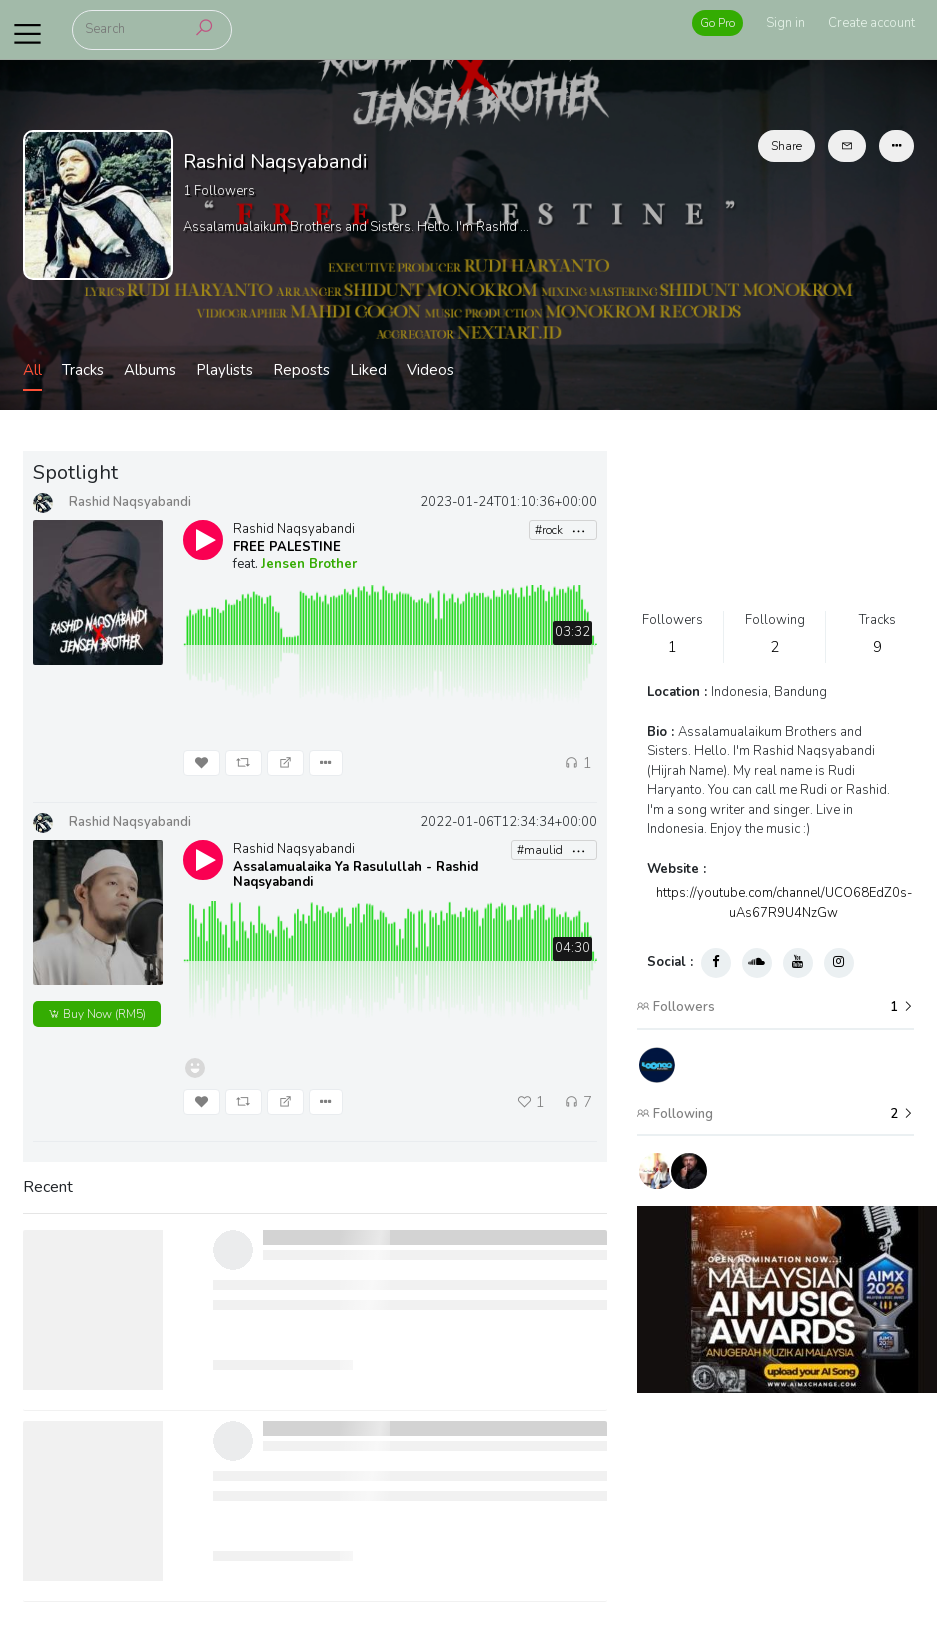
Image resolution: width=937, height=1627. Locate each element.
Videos (430, 370)
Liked (368, 370)
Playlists (224, 370)
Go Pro (717, 23)
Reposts (301, 370)
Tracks (83, 370)
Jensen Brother (309, 564)
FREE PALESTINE (287, 547)
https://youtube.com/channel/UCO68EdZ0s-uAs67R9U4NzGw (784, 903)
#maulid (551, 850)
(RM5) (97, 1014)
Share (786, 146)
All (32, 370)
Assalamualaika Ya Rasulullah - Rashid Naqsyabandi (355, 875)
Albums (150, 370)
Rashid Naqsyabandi (294, 529)
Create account (871, 23)
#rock (560, 530)
